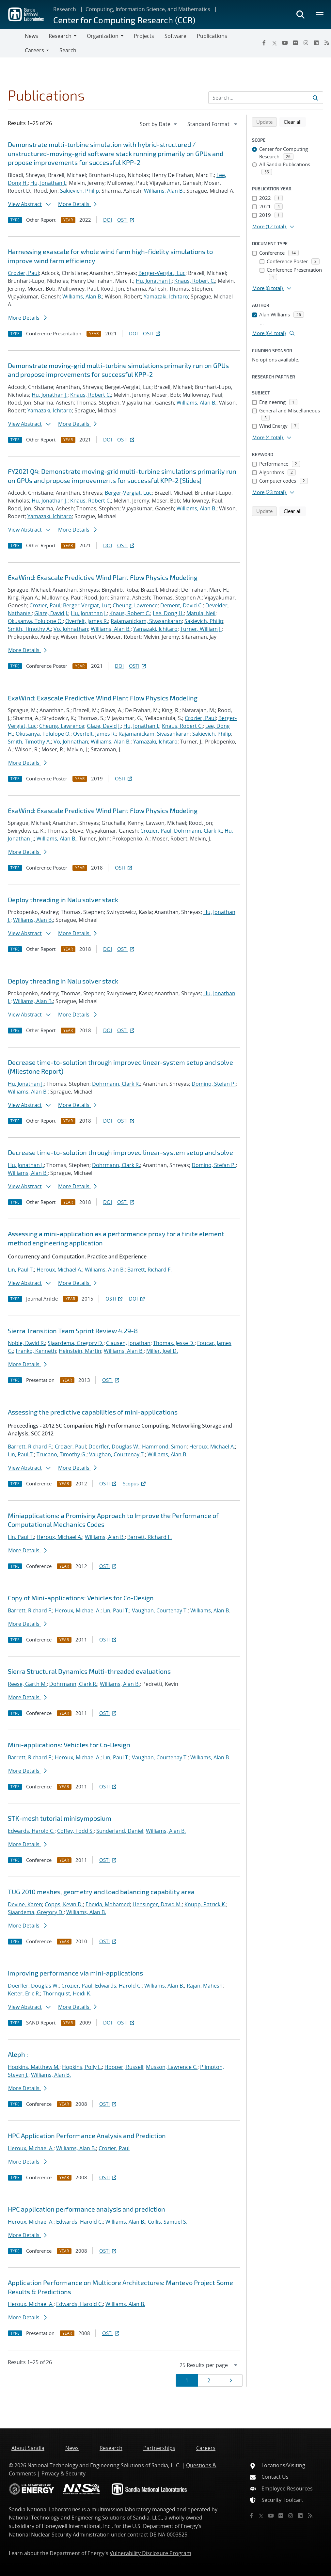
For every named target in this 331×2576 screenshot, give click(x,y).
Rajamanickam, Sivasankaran (146, 621)
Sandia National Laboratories (45, 2509)
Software (175, 36)
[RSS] (310, 2515)
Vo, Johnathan (71, 628)
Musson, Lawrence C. (171, 2067)
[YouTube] (285, 43)
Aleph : (18, 2054)
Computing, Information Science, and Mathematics (148, 9)
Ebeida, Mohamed (108, 1904)
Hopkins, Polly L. (82, 2067)
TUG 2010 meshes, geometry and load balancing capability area (101, 1892)
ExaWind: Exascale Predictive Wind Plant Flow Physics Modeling (102, 577)
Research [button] (60, 36)
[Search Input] (265, 97)
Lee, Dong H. (168, 613)
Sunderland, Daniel (119, 1830)
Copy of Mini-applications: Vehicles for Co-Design (81, 1598)
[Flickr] (295, 43)
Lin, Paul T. (21, 1269)
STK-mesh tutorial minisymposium (59, 1818)
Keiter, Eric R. (24, 1993)
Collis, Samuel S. (167, 2221)
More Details (77, 204)
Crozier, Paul (23, 273)
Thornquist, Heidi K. (67, 1993)
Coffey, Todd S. (75, 1830)
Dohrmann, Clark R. (198, 830)
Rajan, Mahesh (205, 1985)
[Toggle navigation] (12, 43)
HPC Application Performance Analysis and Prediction (87, 2135)
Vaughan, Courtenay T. (117, 1454)
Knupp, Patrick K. (205, 1904)
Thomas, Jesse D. (174, 1343)
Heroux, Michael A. (59, 1269)
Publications (212, 36)
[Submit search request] (315, 97)
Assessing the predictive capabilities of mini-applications (93, 1412)
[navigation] (159, 124)
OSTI (126, 219)
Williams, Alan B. (164, 190)
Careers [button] (34, 50)
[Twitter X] (274, 43)
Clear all (295, 121)
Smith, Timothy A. (29, 628)
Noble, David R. (26, 1343)
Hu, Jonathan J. (48, 182)
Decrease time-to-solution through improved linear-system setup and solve (120, 1152)
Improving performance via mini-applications (75, 1973)
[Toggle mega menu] (320, 14)
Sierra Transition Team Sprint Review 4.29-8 (73, 1331)
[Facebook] (264, 43)
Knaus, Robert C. (194, 280)
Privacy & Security (63, 2473)
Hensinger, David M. (157, 1904)
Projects (144, 36)
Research (64, 9)
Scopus (135, 1483)
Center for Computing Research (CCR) (124, 20)
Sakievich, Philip (79, 190)
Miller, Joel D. (162, 1350)
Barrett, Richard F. (149, 1269)
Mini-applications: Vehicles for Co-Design (69, 1745)
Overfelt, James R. (86, 621)
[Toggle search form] (300, 14)
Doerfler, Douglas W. (113, 1446)
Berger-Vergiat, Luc (161, 273)
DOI (107, 219)
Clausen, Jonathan (128, 1343)
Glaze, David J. (51, 613)
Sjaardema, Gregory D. (75, 1343)
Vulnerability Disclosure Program (150, 2553)
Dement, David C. (181, 605)
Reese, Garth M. (27, 1684)
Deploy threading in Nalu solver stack (63, 900)
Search (67, 50)
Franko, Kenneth (36, 1350)
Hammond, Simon (164, 1446)
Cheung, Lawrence (135, 605)
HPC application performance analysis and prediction (86, 2209)
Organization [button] (102, 36)
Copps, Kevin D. (64, 1904)
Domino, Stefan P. (214, 1083)
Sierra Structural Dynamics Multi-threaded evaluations (89, 1671)
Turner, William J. (201, 628)
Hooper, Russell (123, 2067)
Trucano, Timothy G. (62, 1454)
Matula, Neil (200, 613)
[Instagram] (306, 43)
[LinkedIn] (316, 43)
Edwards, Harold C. (31, 1830)
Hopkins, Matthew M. (33, 2067)
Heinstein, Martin (80, 1350)
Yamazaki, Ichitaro (166, 296)
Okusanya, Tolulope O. (35, 621)
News (31, 36)
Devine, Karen (25, 1904)
